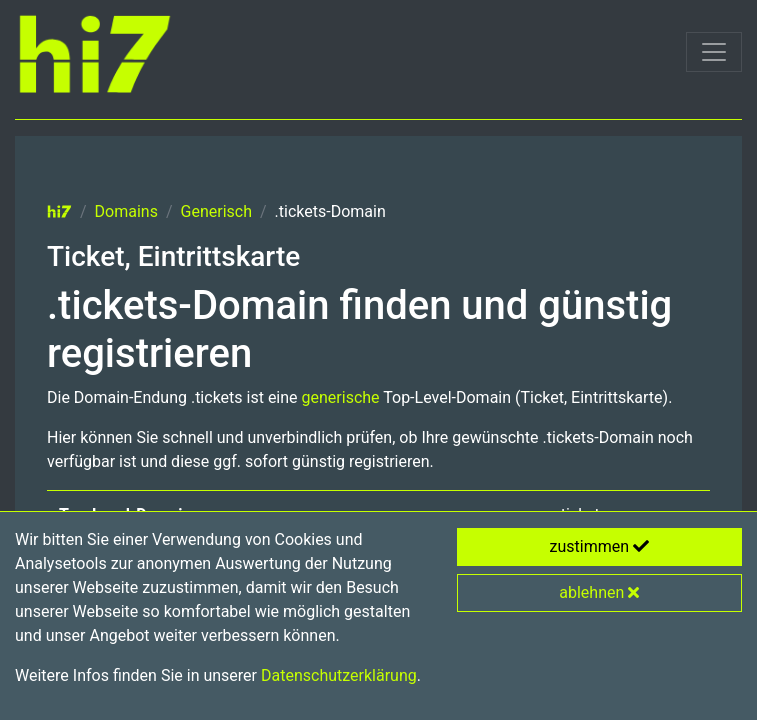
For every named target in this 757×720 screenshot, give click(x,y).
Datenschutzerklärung (339, 675)
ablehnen (599, 592)
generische (341, 397)
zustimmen (600, 546)
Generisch (216, 211)
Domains (126, 211)
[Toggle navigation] (714, 52)
